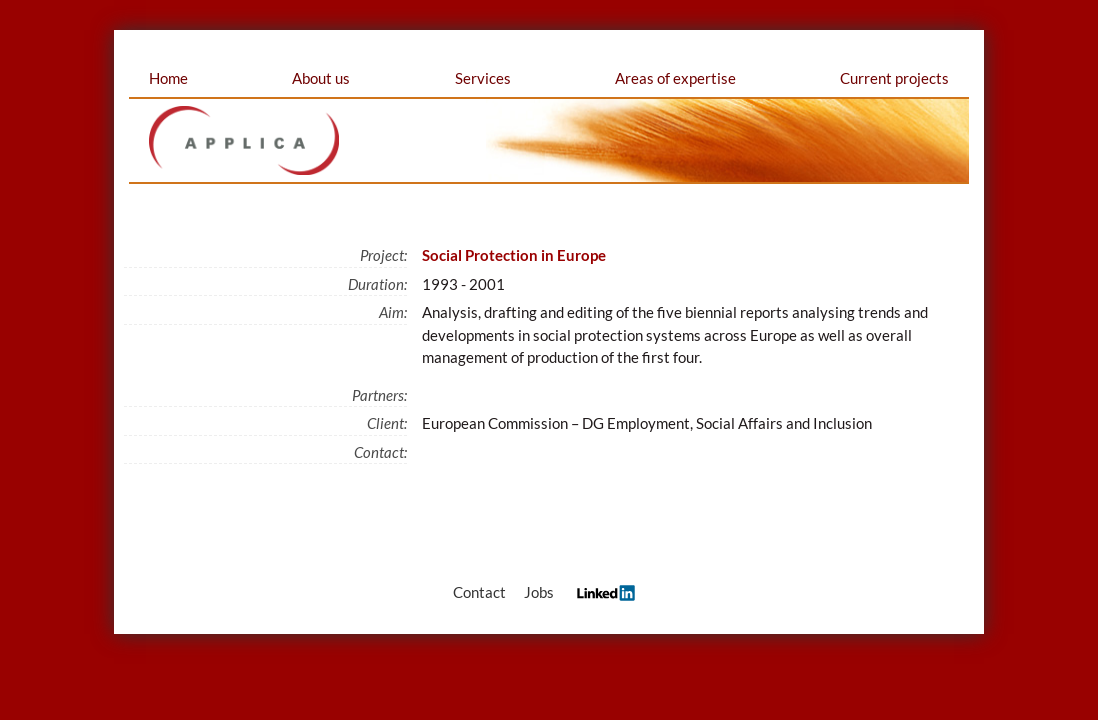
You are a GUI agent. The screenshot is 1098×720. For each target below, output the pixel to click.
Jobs (539, 592)
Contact (479, 592)
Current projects (894, 78)
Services (483, 78)
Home (168, 78)
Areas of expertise (675, 78)
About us (321, 78)
